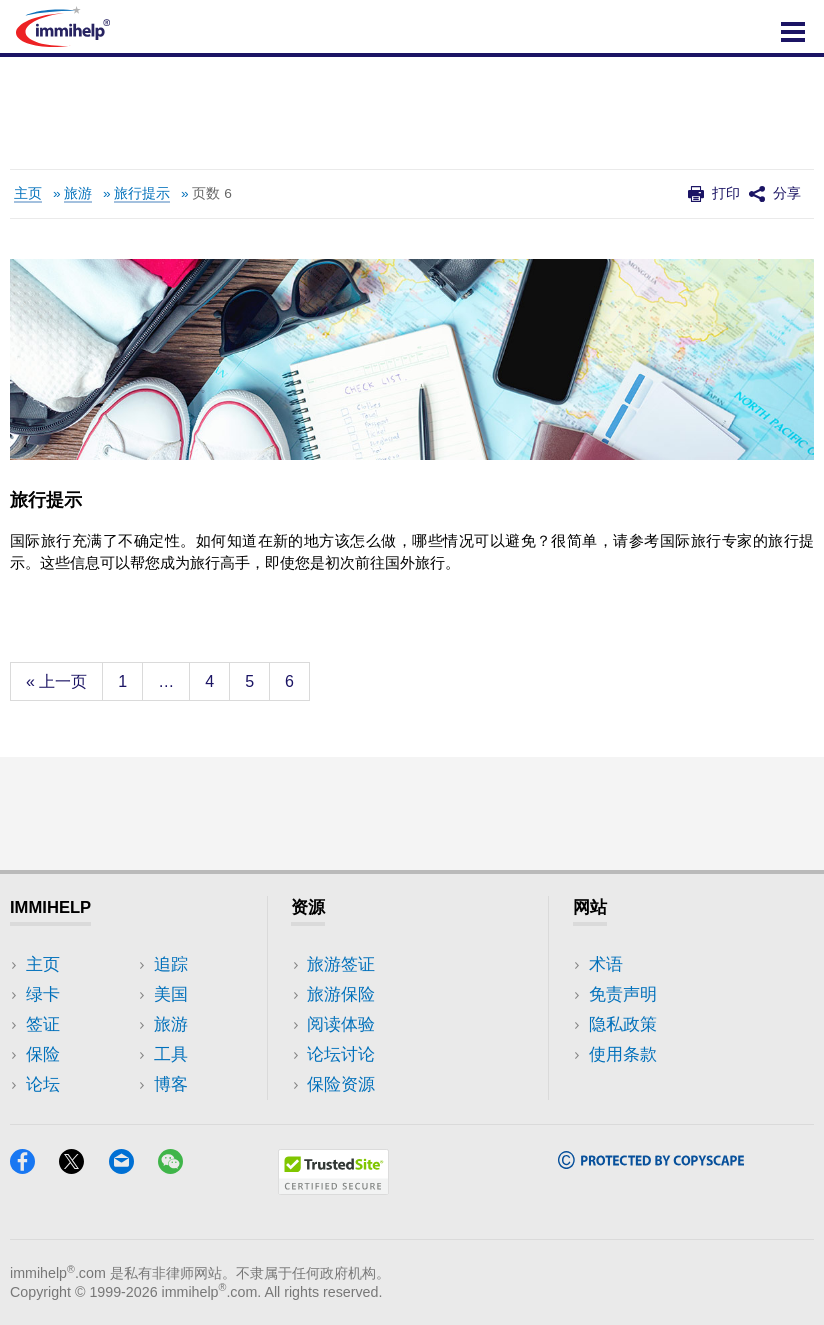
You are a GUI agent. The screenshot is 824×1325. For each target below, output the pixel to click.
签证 (43, 1024)
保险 (43, 1054)
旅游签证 (341, 964)
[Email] (131, 1167)
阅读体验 (341, 1024)
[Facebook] (32, 1167)
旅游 (78, 193)
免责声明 (623, 994)
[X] (81, 1167)
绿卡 (43, 994)
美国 (171, 994)
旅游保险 (341, 994)
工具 (171, 1054)
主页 (28, 193)
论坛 (43, 1084)
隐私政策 (623, 1024)
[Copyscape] (651, 1162)
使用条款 (623, 1054)
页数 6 (211, 193)
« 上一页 (56, 681)
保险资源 (341, 1084)
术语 (606, 964)
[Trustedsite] (333, 1188)
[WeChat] (180, 1167)
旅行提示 (142, 193)
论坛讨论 (341, 1054)
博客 (171, 1084)
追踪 (171, 964)
